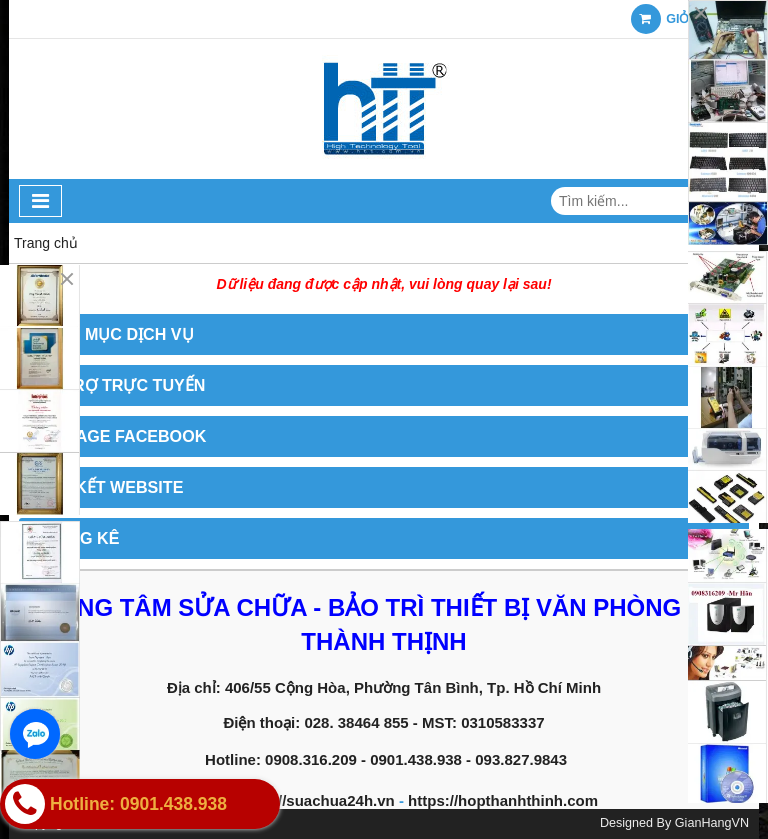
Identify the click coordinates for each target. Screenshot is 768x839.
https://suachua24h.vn (315, 800)
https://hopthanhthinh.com (503, 800)
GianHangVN (712, 823)
